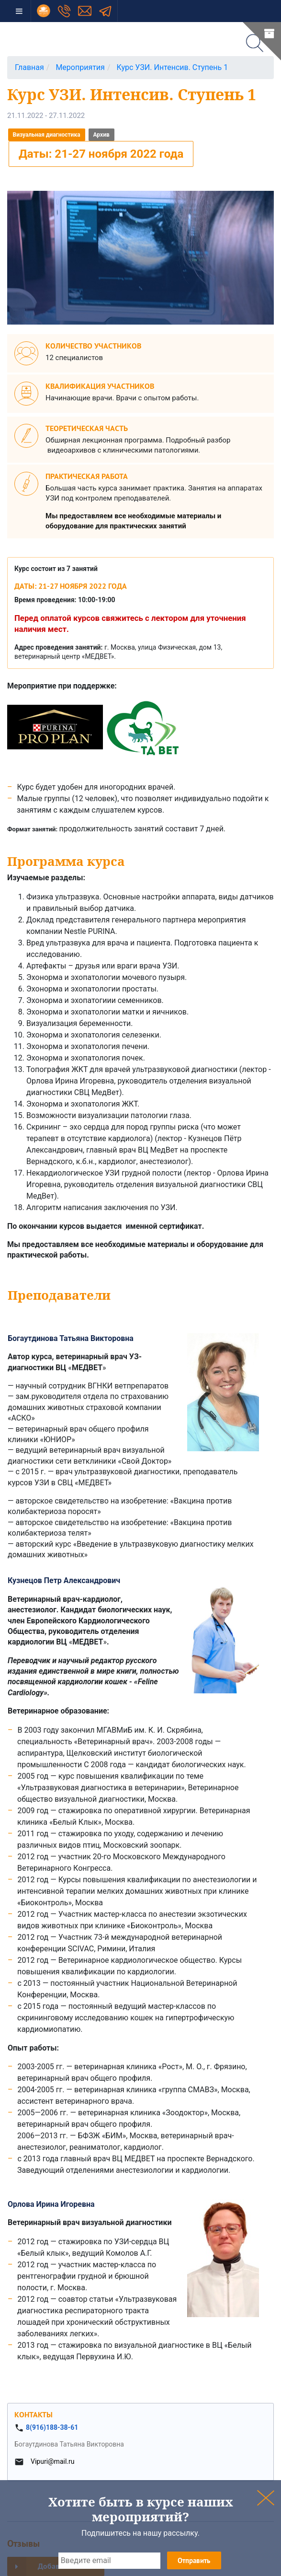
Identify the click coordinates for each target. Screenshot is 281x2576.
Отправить (194, 2560)
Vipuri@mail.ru (52, 2461)
